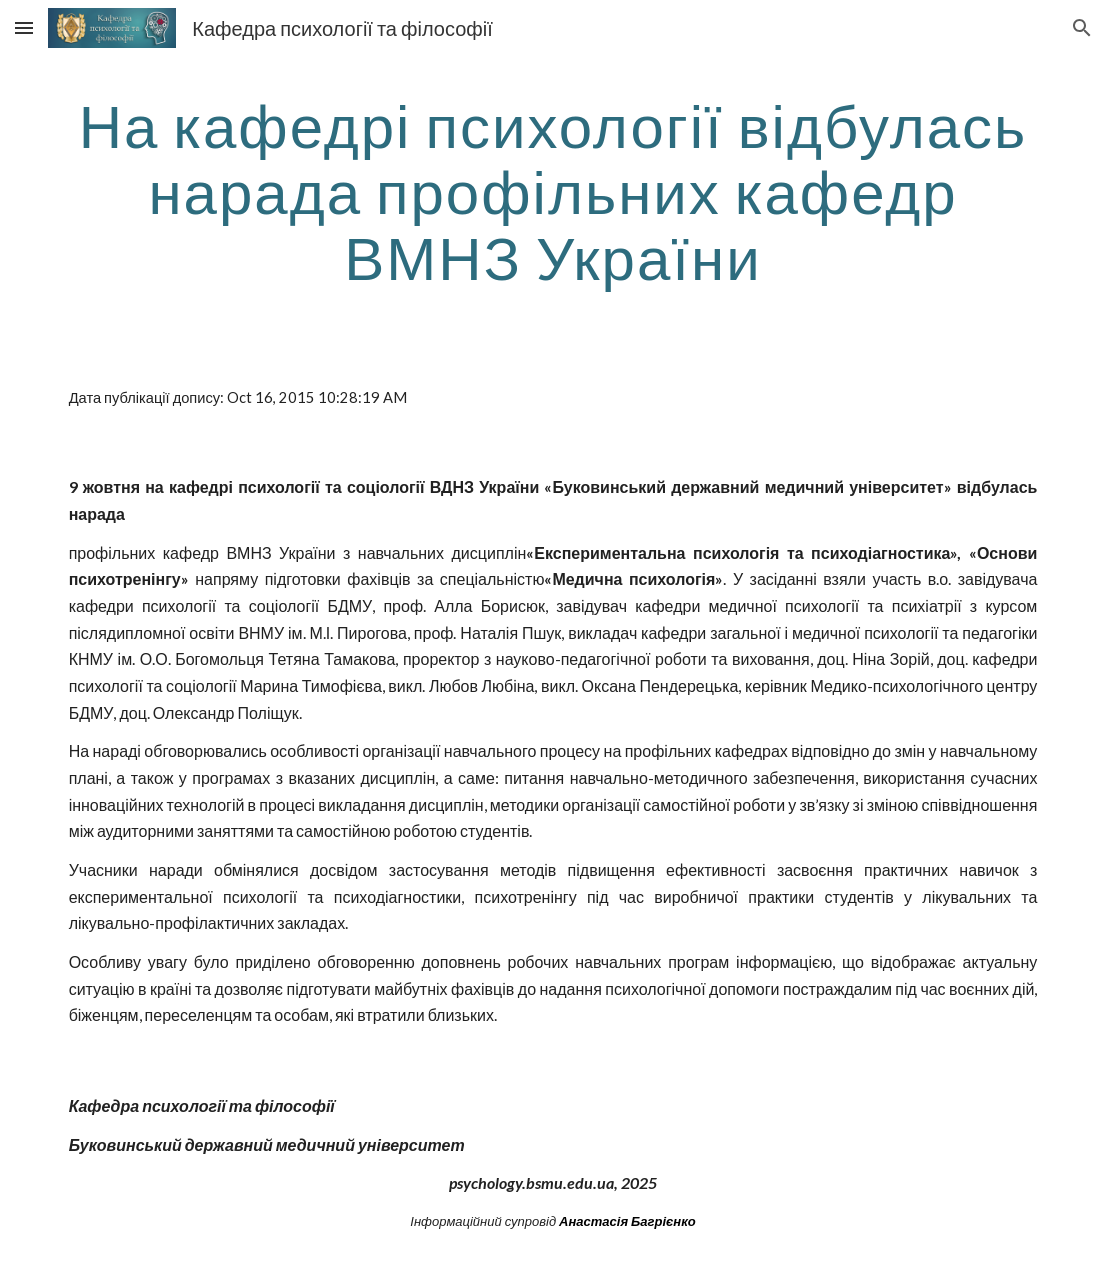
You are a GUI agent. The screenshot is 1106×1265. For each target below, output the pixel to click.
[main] (553, 191)
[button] (24, 27)
